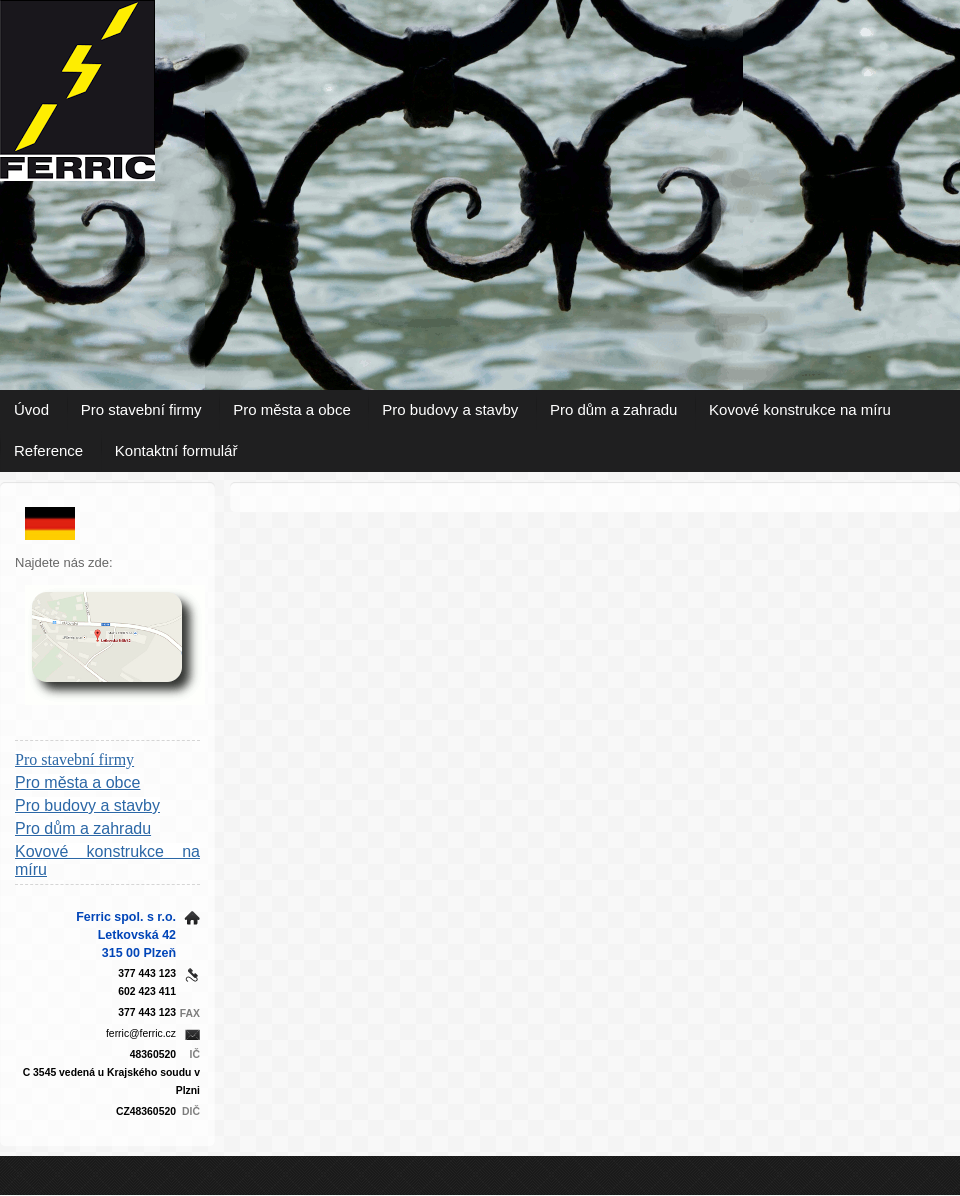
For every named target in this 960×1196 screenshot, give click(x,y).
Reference (48, 450)
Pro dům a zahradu (614, 409)
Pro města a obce (292, 409)
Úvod (31, 409)
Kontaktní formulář (176, 450)
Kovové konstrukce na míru (800, 409)
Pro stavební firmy (141, 409)
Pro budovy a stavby (450, 409)
